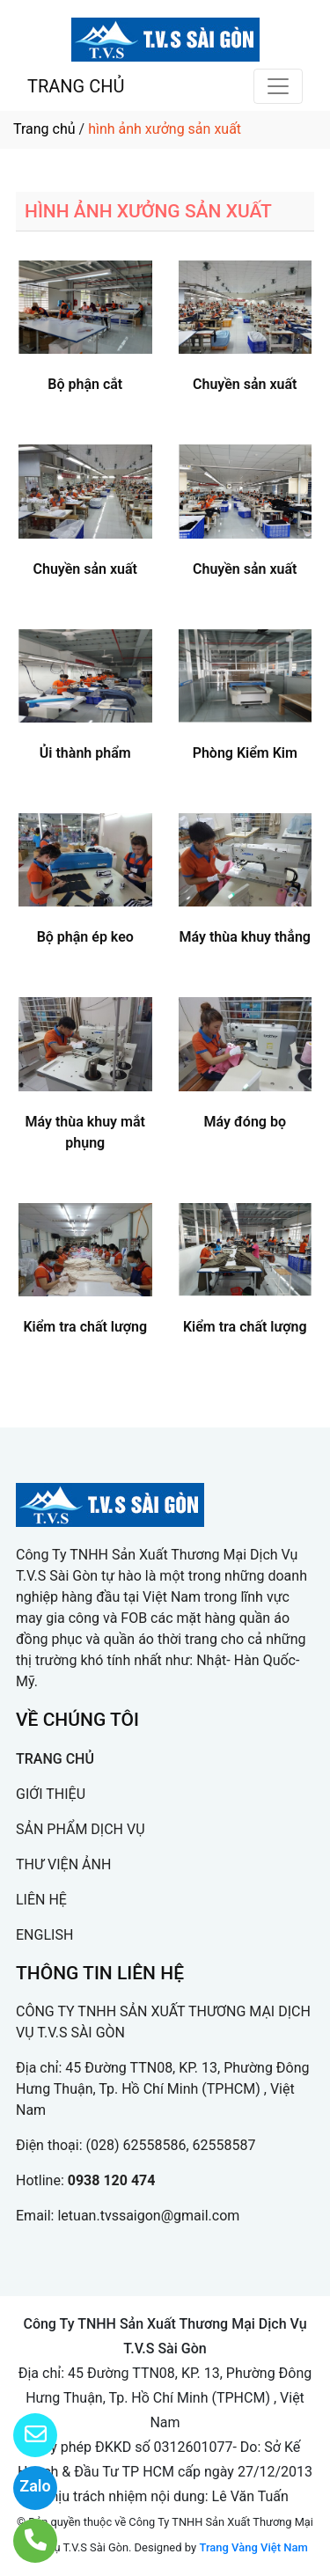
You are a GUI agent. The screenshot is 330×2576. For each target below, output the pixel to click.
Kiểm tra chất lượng (85, 1326)
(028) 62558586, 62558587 (171, 2145)
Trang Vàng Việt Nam (253, 2547)
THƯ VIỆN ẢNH (63, 1864)
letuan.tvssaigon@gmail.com (148, 2215)
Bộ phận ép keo (85, 936)
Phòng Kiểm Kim (245, 753)
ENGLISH (44, 1934)
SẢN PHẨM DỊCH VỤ (80, 1829)
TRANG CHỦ (75, 86)
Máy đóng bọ (245, 1121)
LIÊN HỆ (41, 1899)
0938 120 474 (112, 2180)
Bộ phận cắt (85, 384)
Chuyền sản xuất (245, 384)
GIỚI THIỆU (50, 1794)
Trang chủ (44, 129)
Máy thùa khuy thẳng (245, 936)
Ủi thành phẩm (85, 753)
